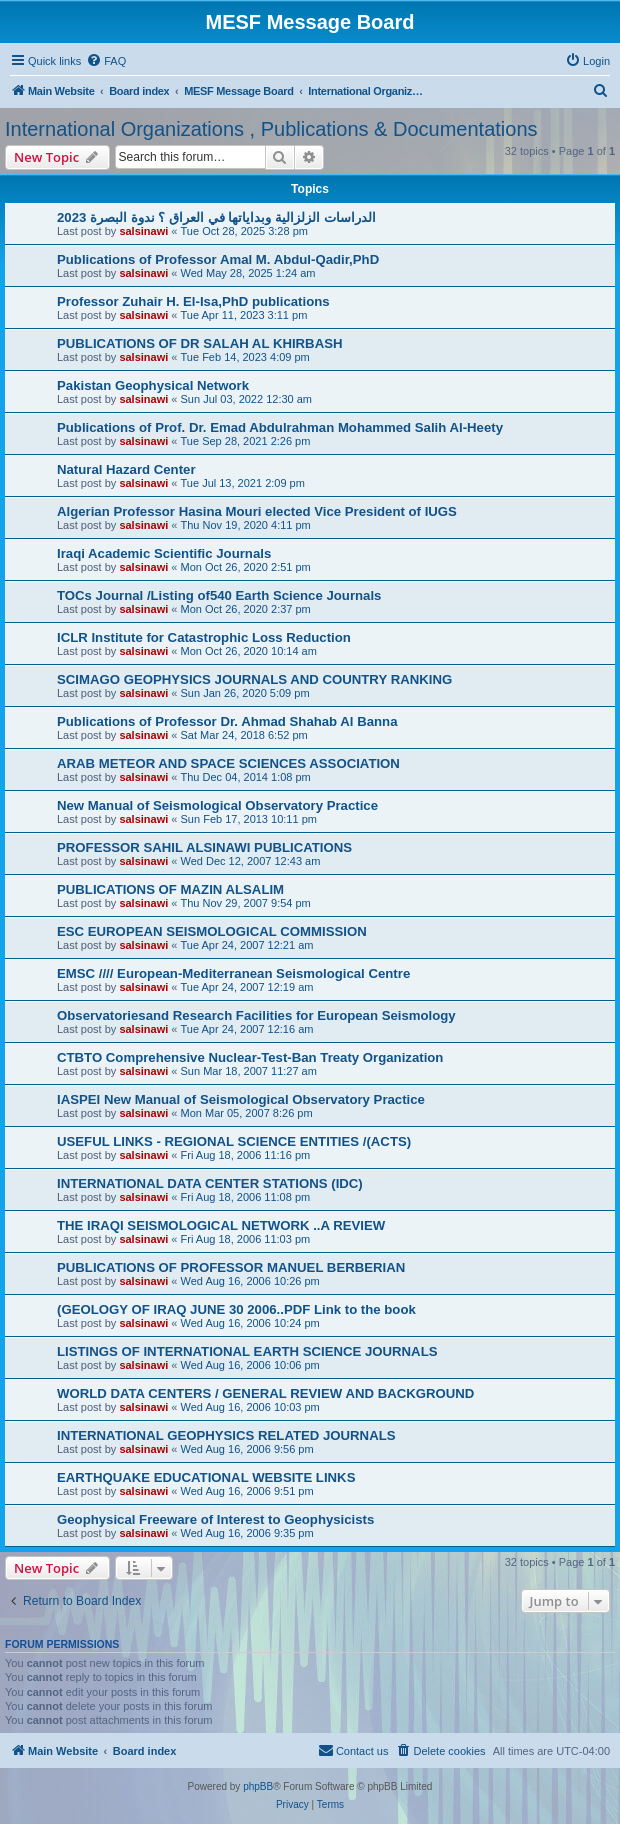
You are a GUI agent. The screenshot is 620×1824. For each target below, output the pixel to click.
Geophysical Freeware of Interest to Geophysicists (215, 1519)
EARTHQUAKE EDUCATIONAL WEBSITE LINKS (206, 1477)
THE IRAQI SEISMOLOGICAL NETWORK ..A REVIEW (221, 1225)
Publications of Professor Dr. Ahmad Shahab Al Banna (227, 721)
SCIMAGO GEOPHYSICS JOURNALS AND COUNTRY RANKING (254, 679)
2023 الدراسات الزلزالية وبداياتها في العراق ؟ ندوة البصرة (216, 217)
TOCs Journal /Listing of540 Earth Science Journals (219, 595)
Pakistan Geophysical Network (153, 385)
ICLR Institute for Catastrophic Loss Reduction (204, 637)
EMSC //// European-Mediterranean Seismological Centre (233, 973)
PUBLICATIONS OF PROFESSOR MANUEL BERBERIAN (231, 1267)
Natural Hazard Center (126, 469)
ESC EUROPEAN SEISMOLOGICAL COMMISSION (212, 931)
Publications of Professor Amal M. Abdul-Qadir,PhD (218, 259)
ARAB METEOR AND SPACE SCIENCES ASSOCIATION (228, 763)
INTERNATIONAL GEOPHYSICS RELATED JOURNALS (226, 1435)
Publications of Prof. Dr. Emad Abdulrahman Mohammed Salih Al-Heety (280, 427)
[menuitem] (106, 61)
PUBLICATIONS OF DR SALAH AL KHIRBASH (199, 343)
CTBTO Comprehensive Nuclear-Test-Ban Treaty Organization (250, 1057)
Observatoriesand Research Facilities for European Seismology (256, 1015)
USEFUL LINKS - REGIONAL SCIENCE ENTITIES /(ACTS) (234, 1141)
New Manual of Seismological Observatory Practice (217, 805)
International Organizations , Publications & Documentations (271, 129)
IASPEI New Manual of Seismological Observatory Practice (241, 1099)
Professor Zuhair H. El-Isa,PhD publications (193, 301)
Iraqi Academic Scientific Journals (164, 553)
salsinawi (143, 231)
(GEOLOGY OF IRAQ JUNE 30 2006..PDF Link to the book (236, 1309)
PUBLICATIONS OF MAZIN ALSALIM (170, 889)
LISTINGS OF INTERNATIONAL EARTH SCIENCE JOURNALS (247, 1351)
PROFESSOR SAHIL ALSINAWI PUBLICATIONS (204, 847)
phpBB (258, 1786)
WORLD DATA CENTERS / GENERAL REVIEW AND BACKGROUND (265, 1393)
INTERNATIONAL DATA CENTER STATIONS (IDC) (210, 1183)
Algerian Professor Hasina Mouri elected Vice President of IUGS (257, 511)
